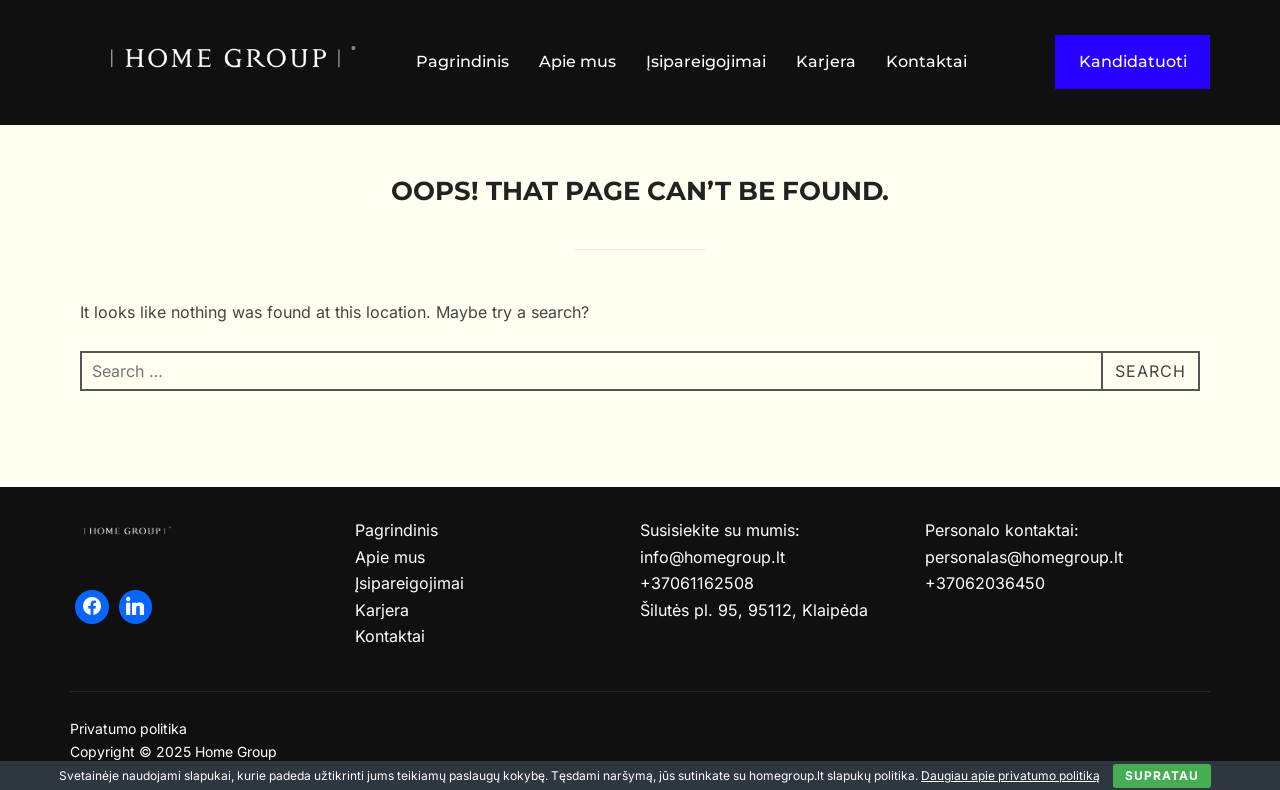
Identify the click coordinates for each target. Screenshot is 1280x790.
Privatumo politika (128, 728)
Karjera (826, 61)
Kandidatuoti (1133, 61)
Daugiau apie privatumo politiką (1010, 775)
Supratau (1162, 775)
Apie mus (577, 61)
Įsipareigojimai (706, 61)
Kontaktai (926, 61)
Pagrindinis (462, 61)
